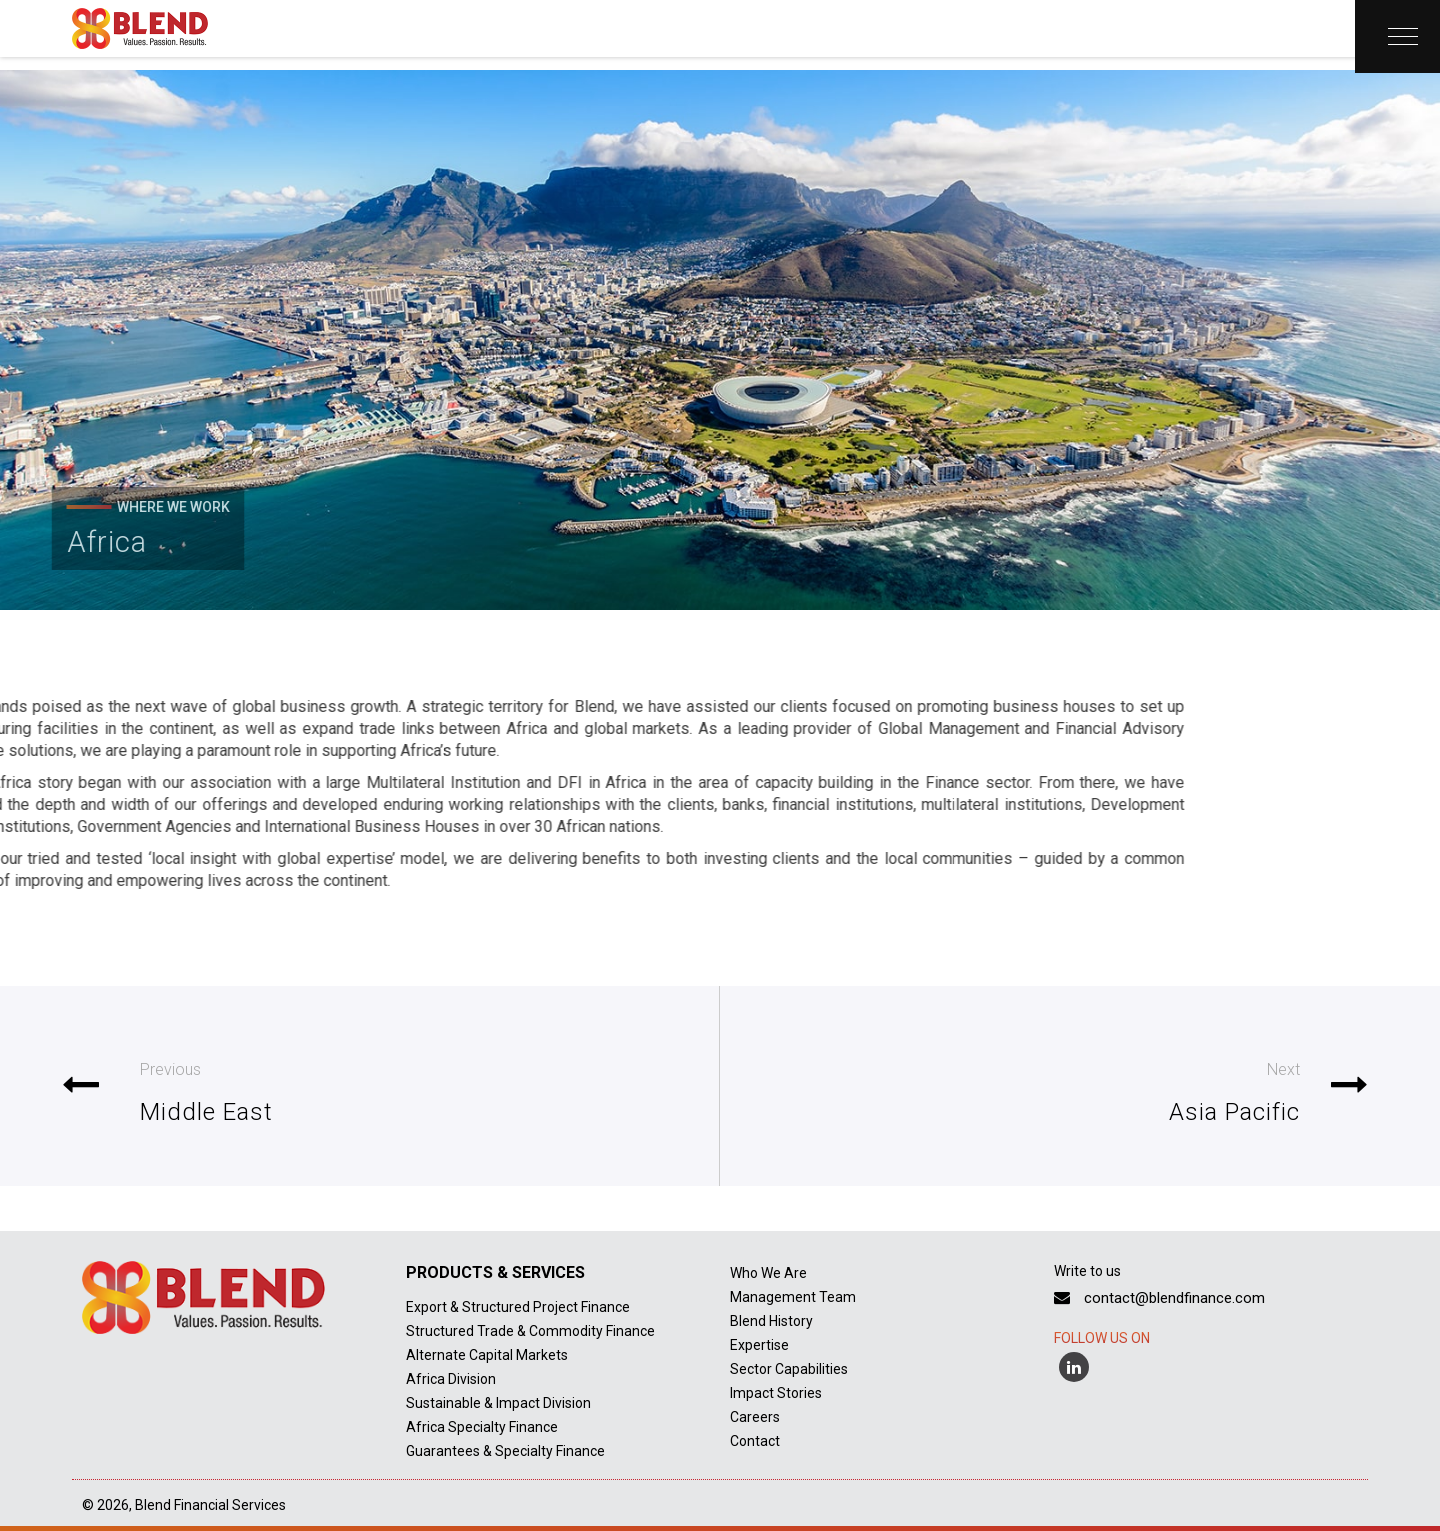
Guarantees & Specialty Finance (505, 1451)
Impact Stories (776, 1393)
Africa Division (451, 1379)
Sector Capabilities (789, 1369)
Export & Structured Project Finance (518, 1307)
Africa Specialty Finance (482, 1427)
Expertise (759, 1345)
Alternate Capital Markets (487, 1355)
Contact (755, 1441)
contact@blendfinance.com (1159, 1298)
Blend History (771, 1321)
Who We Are (768, 1273)
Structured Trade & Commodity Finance (530, 1331)
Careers (755, 1417)
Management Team (793, 1297)
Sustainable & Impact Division (498, 1403)
